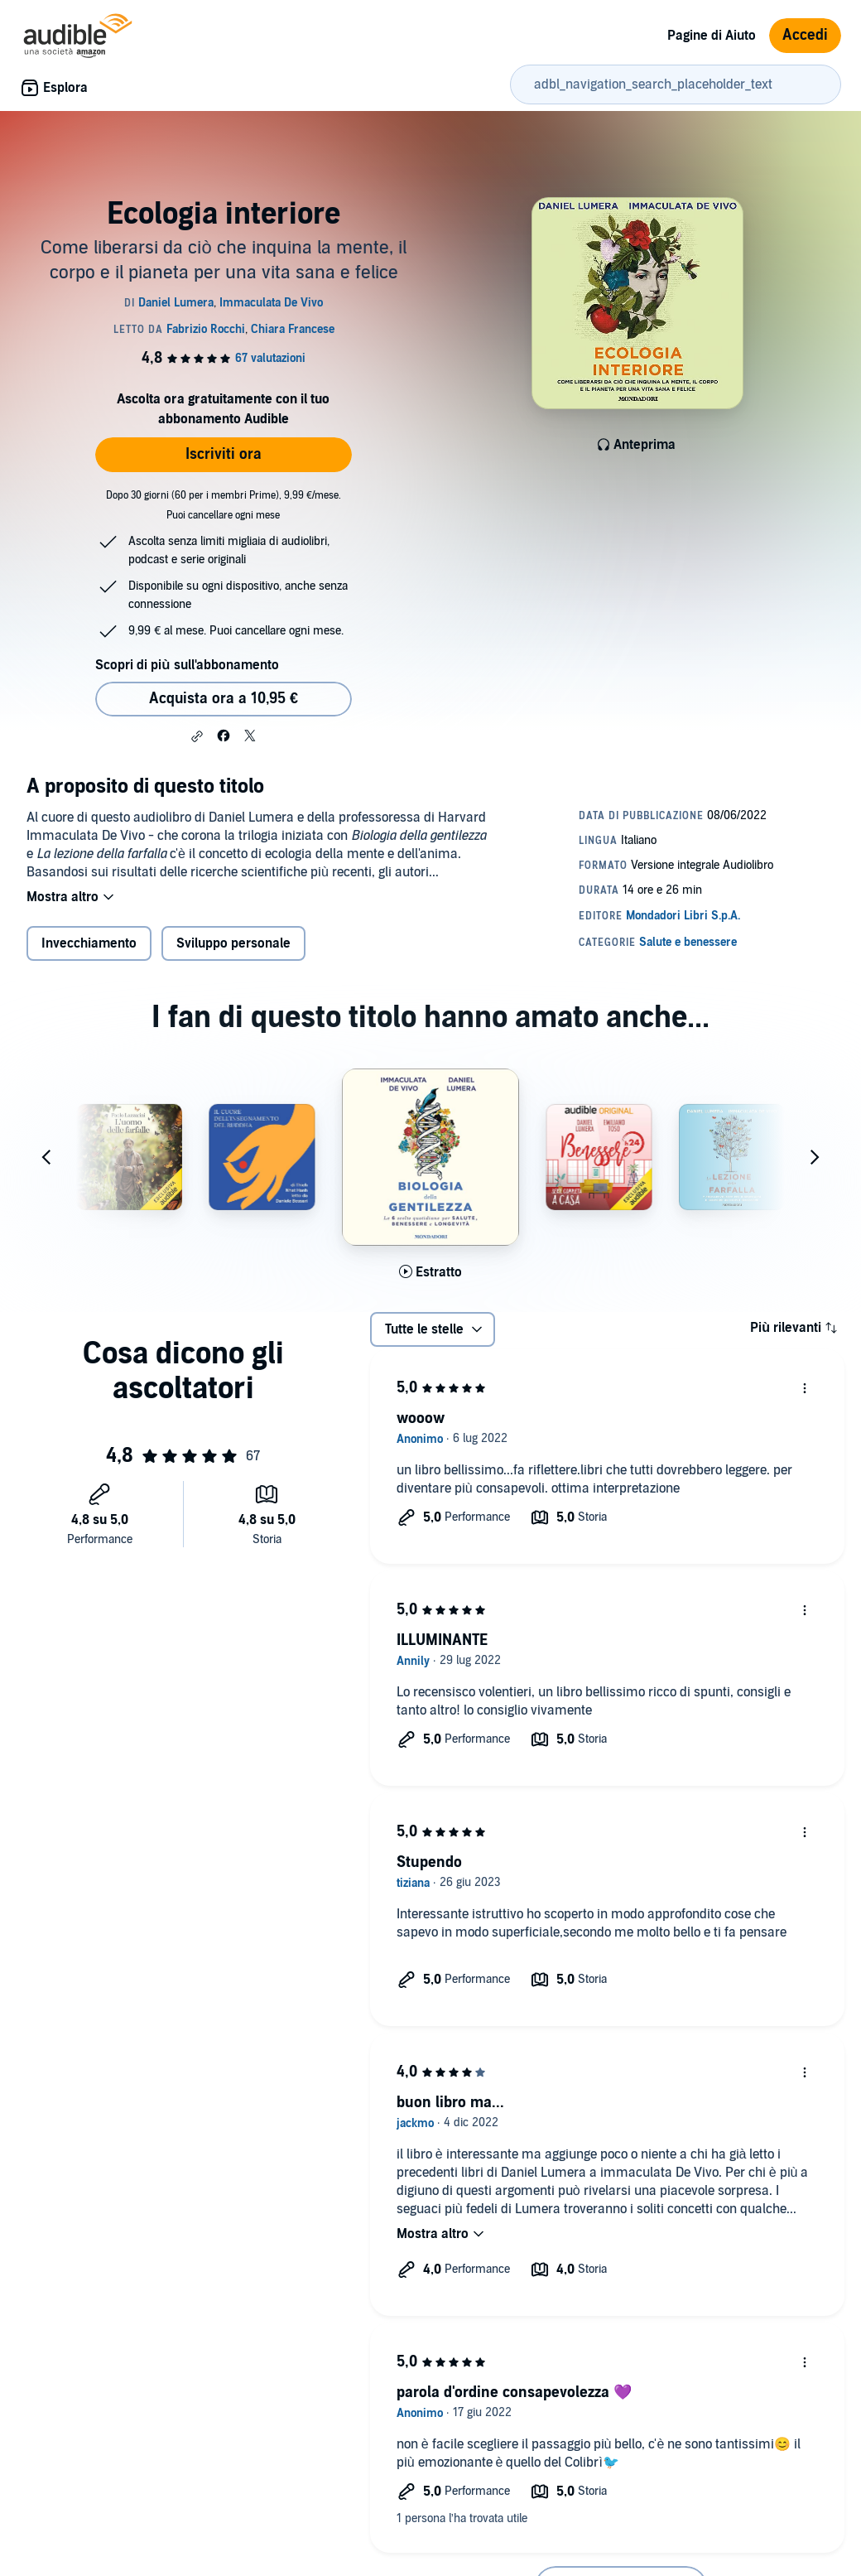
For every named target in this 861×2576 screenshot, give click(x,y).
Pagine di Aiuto (711, 35)
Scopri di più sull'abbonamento (186, 665)
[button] (197, 736)
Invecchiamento (89, 943)
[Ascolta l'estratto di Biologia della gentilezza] (430, 1272)
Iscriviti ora (223, 454)
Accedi (805, 35)
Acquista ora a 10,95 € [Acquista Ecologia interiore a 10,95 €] (223, 698)
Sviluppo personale (233, 943)
